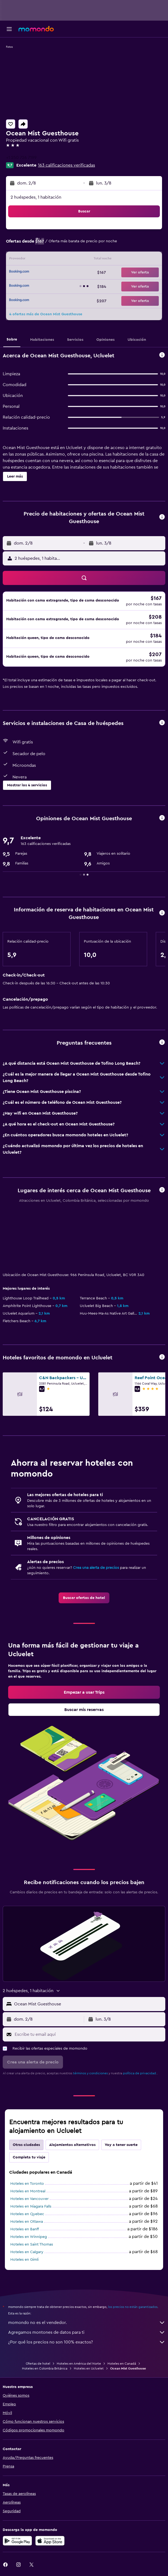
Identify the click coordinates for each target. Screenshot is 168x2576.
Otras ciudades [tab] (26, 2145)
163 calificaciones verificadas (66, 165)
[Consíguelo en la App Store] (50, 2541)
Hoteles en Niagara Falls (30, 2206)
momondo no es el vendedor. (86, 2322)
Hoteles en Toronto (27, 2184)
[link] (84, 1597)
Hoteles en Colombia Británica (44, 2368)
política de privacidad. (140, 2073)
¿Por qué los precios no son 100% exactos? (86, 2342)
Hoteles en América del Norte (79, 2363)
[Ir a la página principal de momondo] (36, 28)
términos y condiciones (90, 2073)
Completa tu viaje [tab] (29, 2157)
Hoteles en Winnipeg (28, 2237)
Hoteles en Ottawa (26, 2222)
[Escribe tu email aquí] (88, 2034)
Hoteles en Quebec (27, 2214)
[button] (9, 29)
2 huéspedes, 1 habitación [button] (36, 197)
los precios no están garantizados (132, 2306)
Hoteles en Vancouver (29, 2199)
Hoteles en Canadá (121, 2363)
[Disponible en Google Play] (17, 2541)
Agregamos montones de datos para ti (86, 2332)
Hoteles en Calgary (26, 2252)
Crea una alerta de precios (96, 1568)
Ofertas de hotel (38, 2363)
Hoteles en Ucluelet (89, 2368)
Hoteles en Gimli (24, 2260)
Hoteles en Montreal (27, 2191)
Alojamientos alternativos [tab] (72, 2145)
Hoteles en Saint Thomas (31, 2244)
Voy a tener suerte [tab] (121, 2145)
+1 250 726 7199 (21, 157)
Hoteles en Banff (24, 2229)
